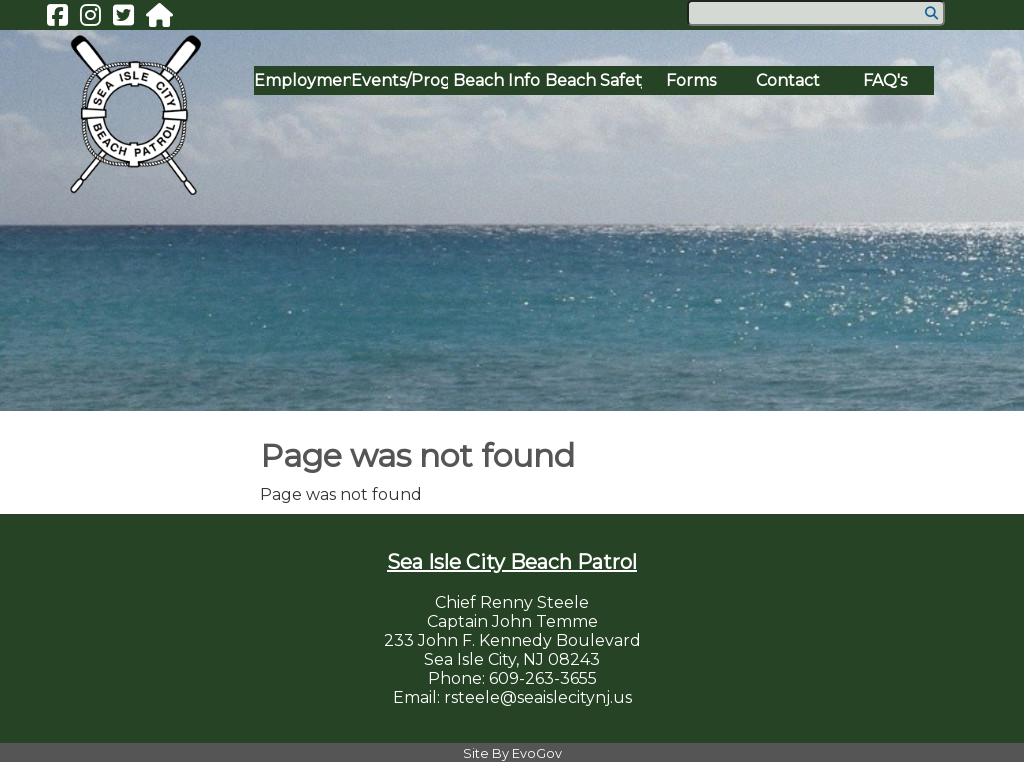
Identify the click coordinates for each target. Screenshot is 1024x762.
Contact (788, 80)
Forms (691, 80)
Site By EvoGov (512, 753)
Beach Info (496, 80)
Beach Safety (593, 80)
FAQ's (885, 80)
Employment (302, 80)
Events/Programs (399, 80)
